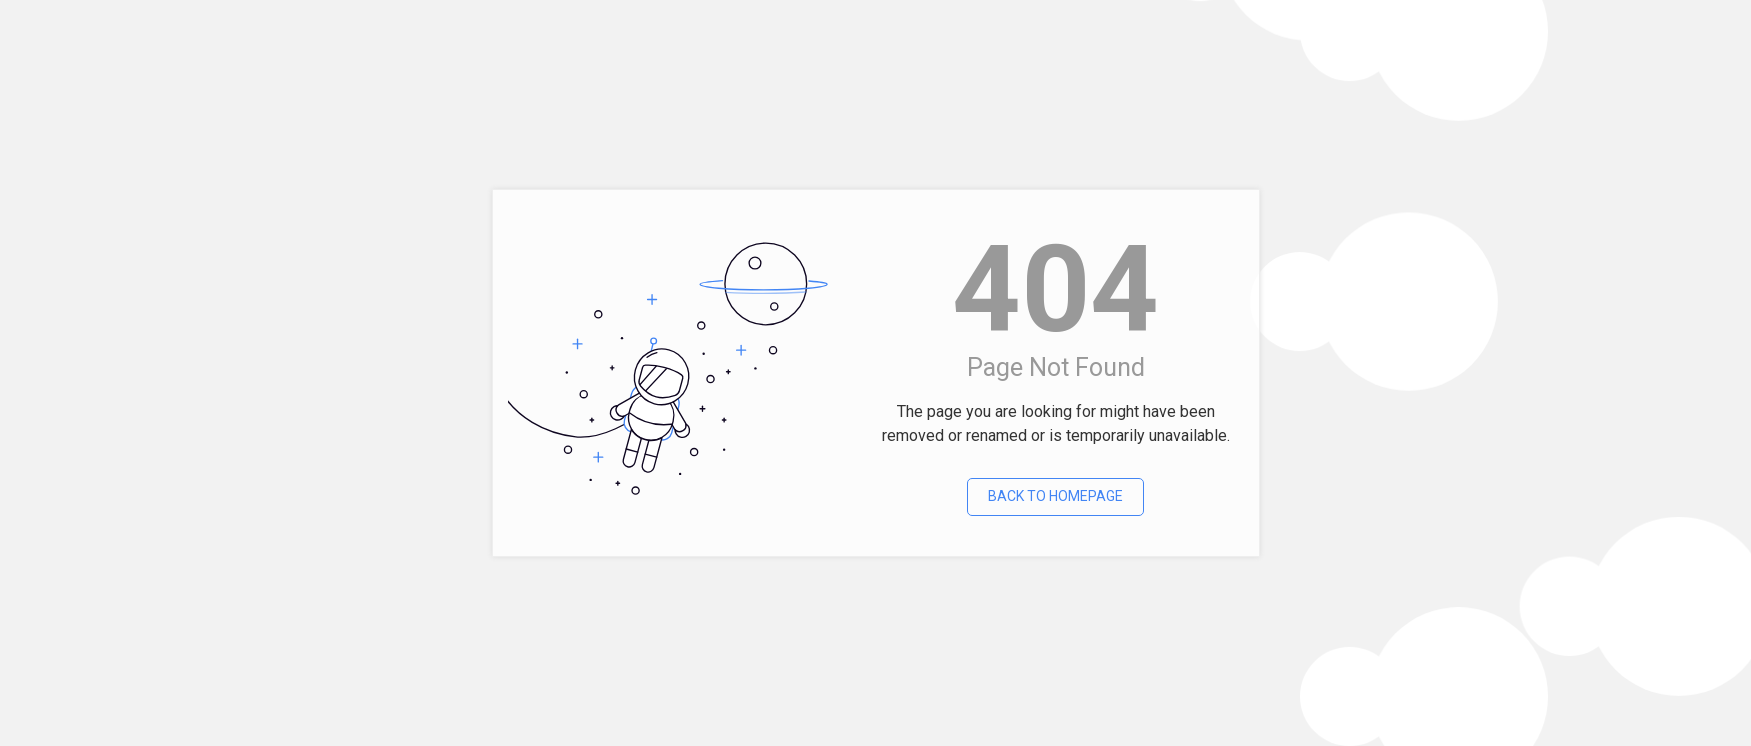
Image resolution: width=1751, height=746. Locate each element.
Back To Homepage (1055, 496)
